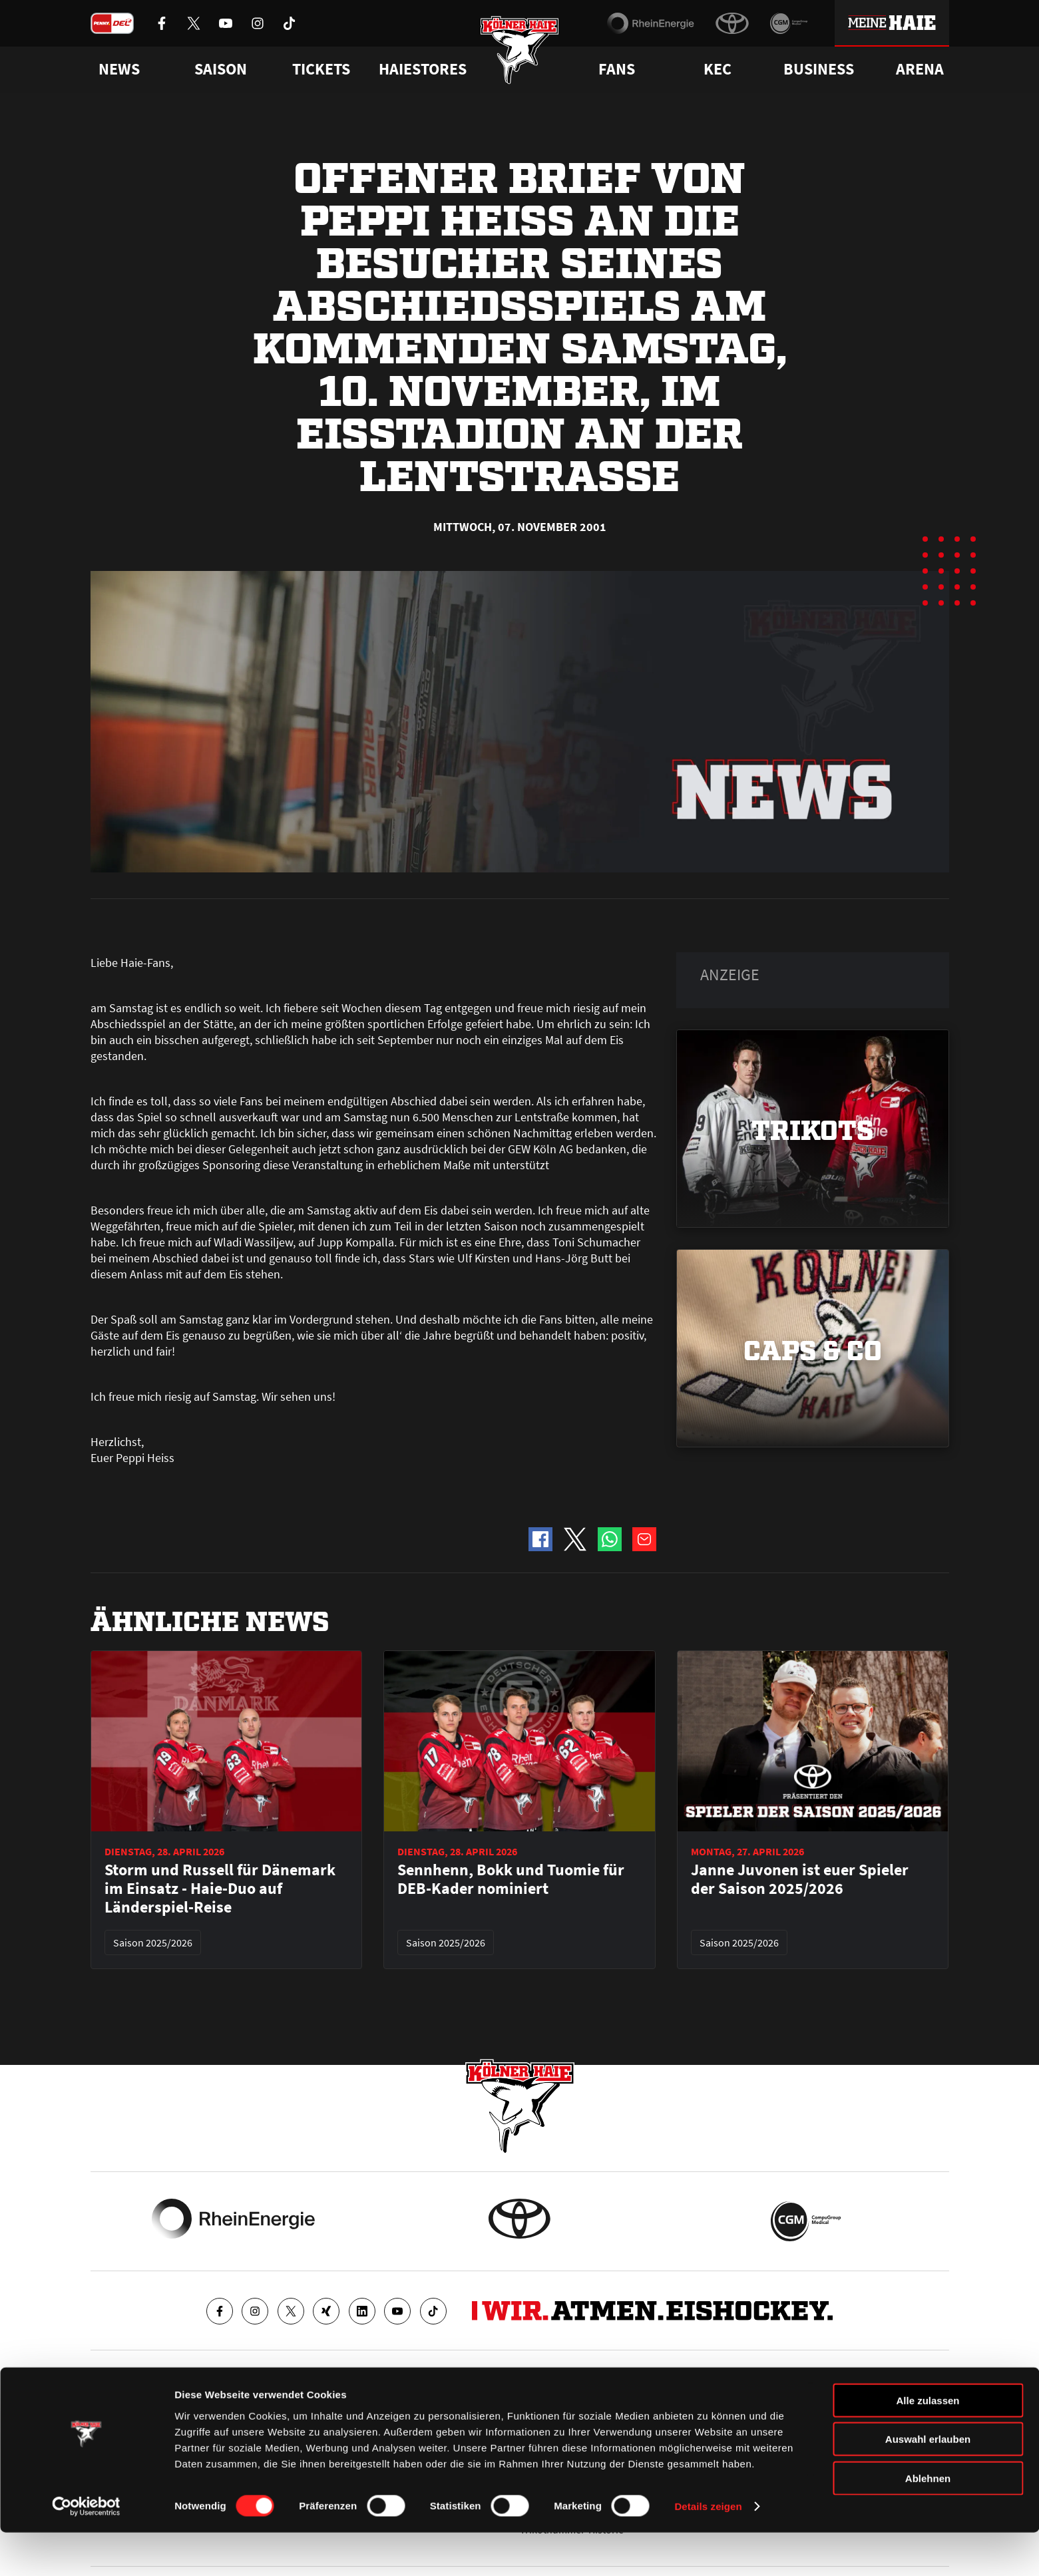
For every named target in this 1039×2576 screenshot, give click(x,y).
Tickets (321, 69)
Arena (920, 69)
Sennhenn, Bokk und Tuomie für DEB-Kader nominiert (510, 1879)
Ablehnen (927, 2521)
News (102, 2408)
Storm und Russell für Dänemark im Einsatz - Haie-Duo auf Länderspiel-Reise (219, 1889)
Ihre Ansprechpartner (782, 2408)
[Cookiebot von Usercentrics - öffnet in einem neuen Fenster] (86, 2550)
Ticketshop (330, 2408)
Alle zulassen (927, 2443)
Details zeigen (707, 2549)
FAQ (529, 2408)
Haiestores (423, 69)
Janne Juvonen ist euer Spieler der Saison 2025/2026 (800, 1879)
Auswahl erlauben (927, 2482)
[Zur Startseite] (519, 55)
